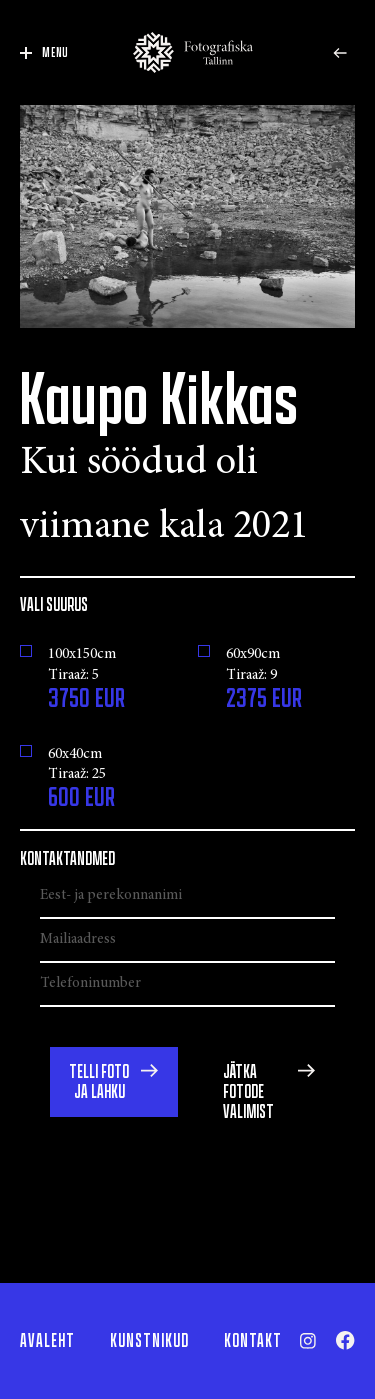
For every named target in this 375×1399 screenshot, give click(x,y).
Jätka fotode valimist (248, 1092)
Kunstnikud (149, 1341)
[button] (114, 1082)
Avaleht (47, 1341)
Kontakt (253, 1341)
